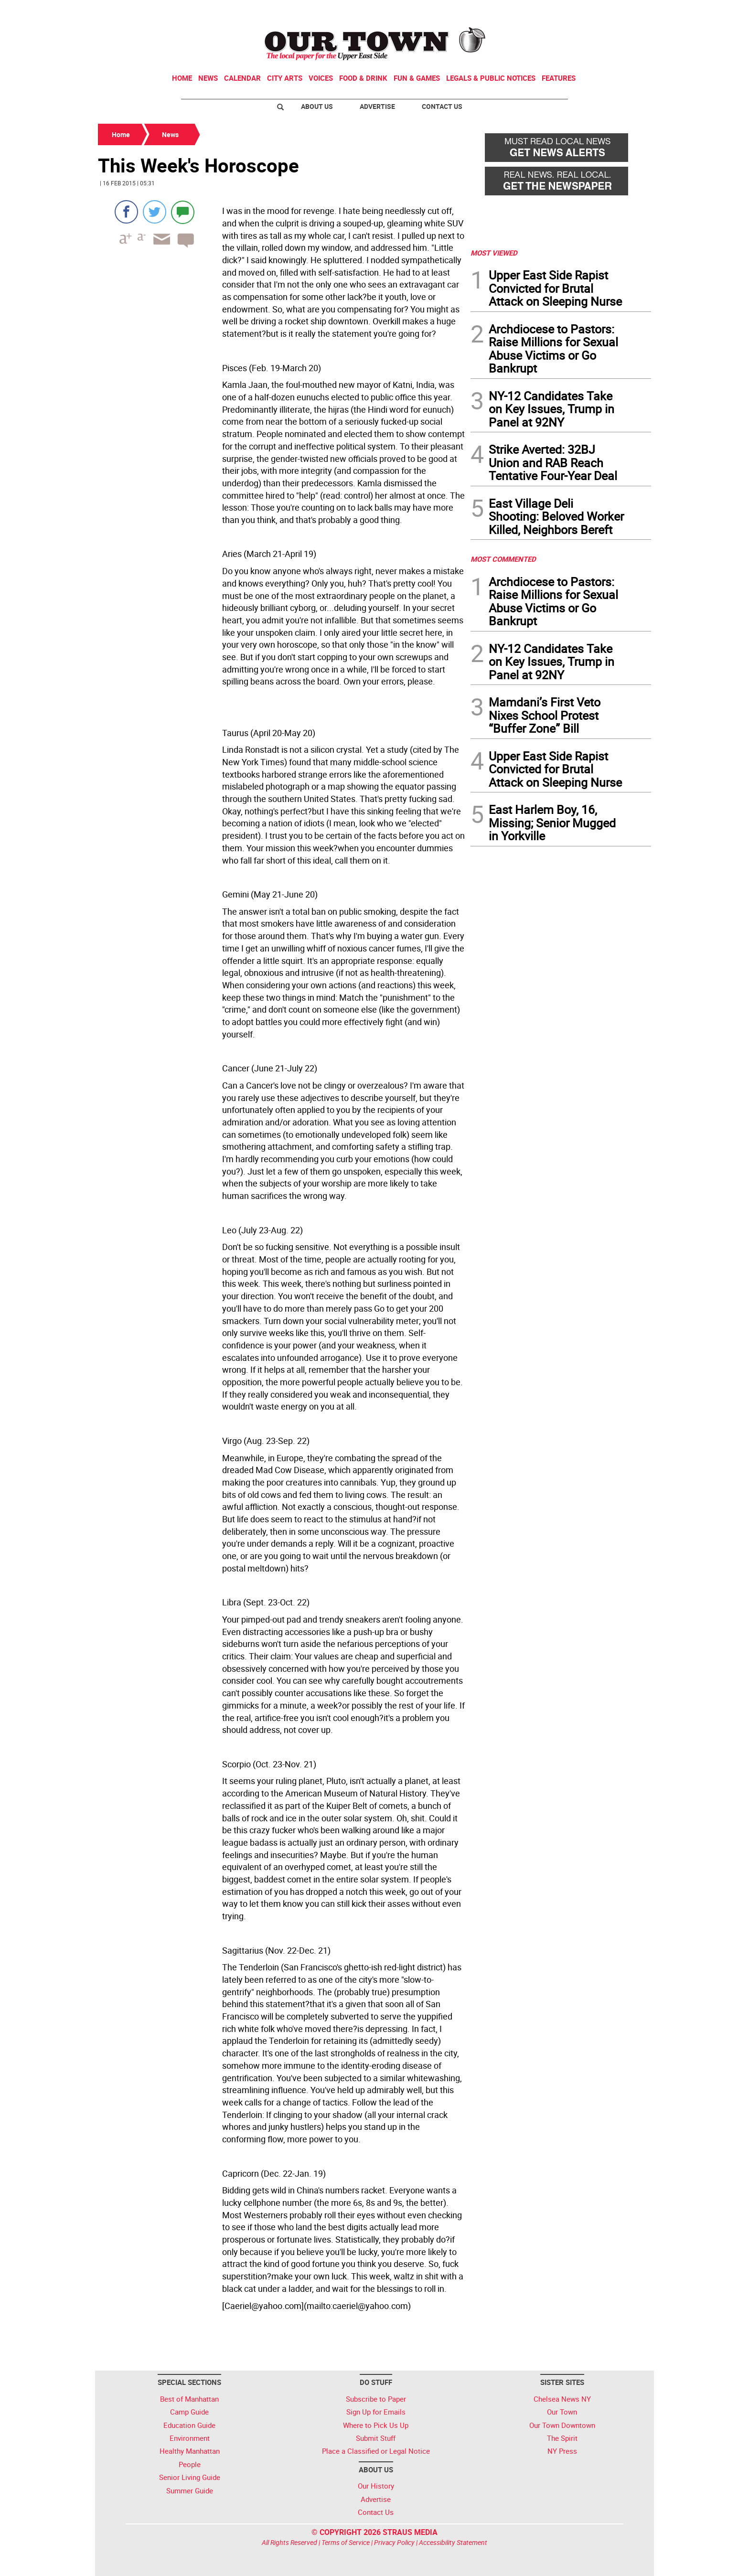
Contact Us (442, 106)
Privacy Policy (394, 2542)
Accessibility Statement (453, 2542)
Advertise (377, 106)
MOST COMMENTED (503, 559)
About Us (317, 106)
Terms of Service (345, 2542)
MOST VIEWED (494, 252)
